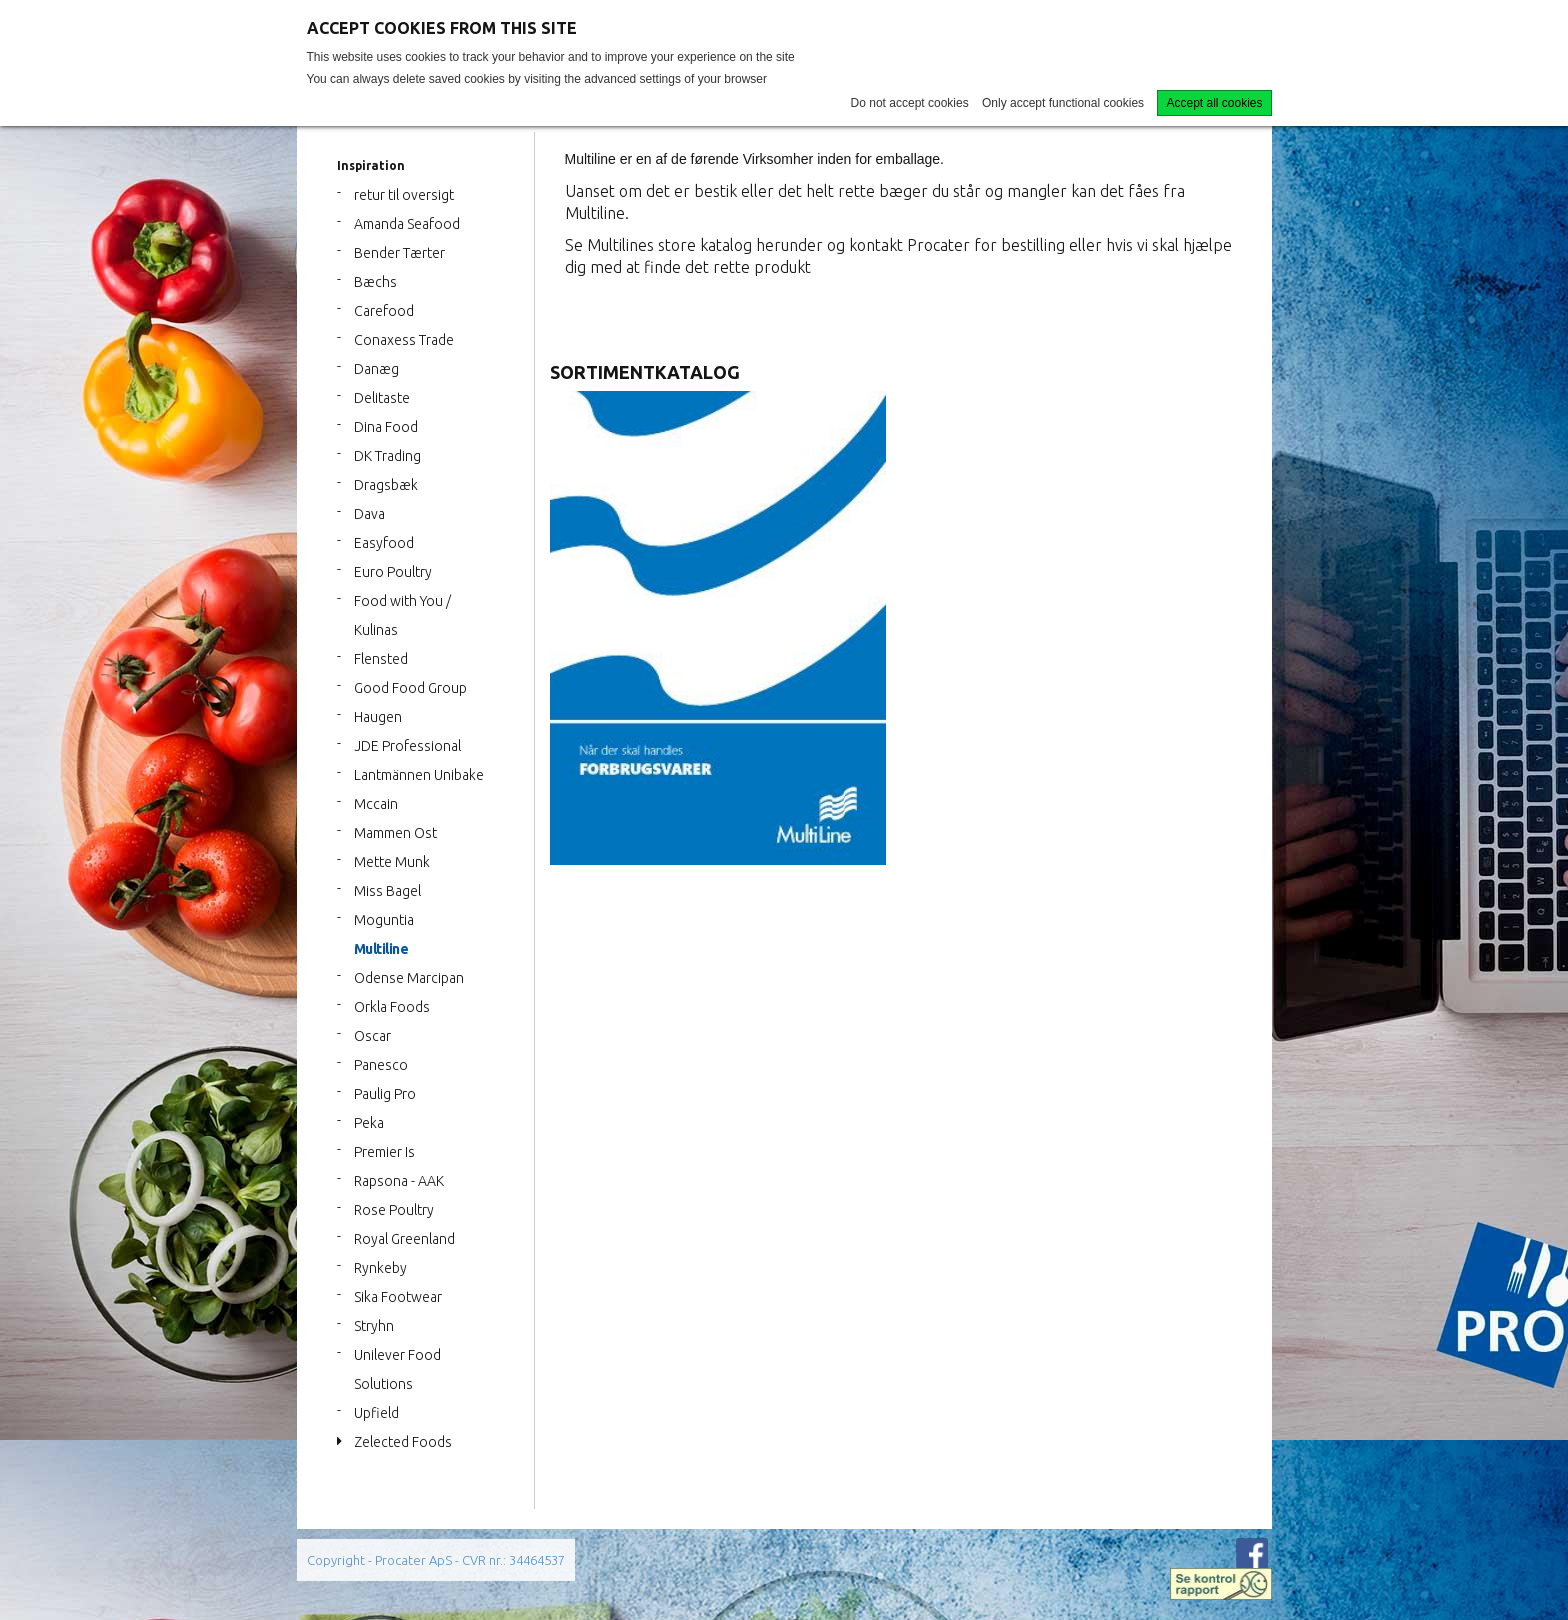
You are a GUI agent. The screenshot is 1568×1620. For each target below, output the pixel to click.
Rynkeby (380, 1268)
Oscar (372, 1036)
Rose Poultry (394, 1210)
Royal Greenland (404, 1239)
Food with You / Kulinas (402, 615)
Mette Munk (392, 862)
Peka (369, 1123)
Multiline (381, 949)
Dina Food (386, 427)
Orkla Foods (392, 1007)
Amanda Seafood (407, 224)
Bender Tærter (399, 253)
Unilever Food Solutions (397, 1369)
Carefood (384, 311)
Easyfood (384, 543)
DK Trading (387, 456)
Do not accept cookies (910, 103)
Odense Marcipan (409, 978)
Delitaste (382, 398)
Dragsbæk (386, 485)
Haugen (378, 717)
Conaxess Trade (404, 340)
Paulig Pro (385, 1094)
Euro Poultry (393, 572)
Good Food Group (410, 688)
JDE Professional (407, 746)
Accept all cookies (1214, 103)
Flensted (381, 659)
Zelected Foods (403, 1442)
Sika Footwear (398, 1297)
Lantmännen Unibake (419, 775)
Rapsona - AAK (399, 1181)
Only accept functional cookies (1063, 103)
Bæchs (375, 282)
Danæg (376, 369)
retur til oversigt (404, 195)
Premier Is (384, 1152)
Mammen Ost (395, 833)
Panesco (381, 1065)
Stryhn (374, 1326)
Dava (369, 514)
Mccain (376, 804)
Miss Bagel (387, 891)
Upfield (376, 1413)
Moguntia (384, 920)
